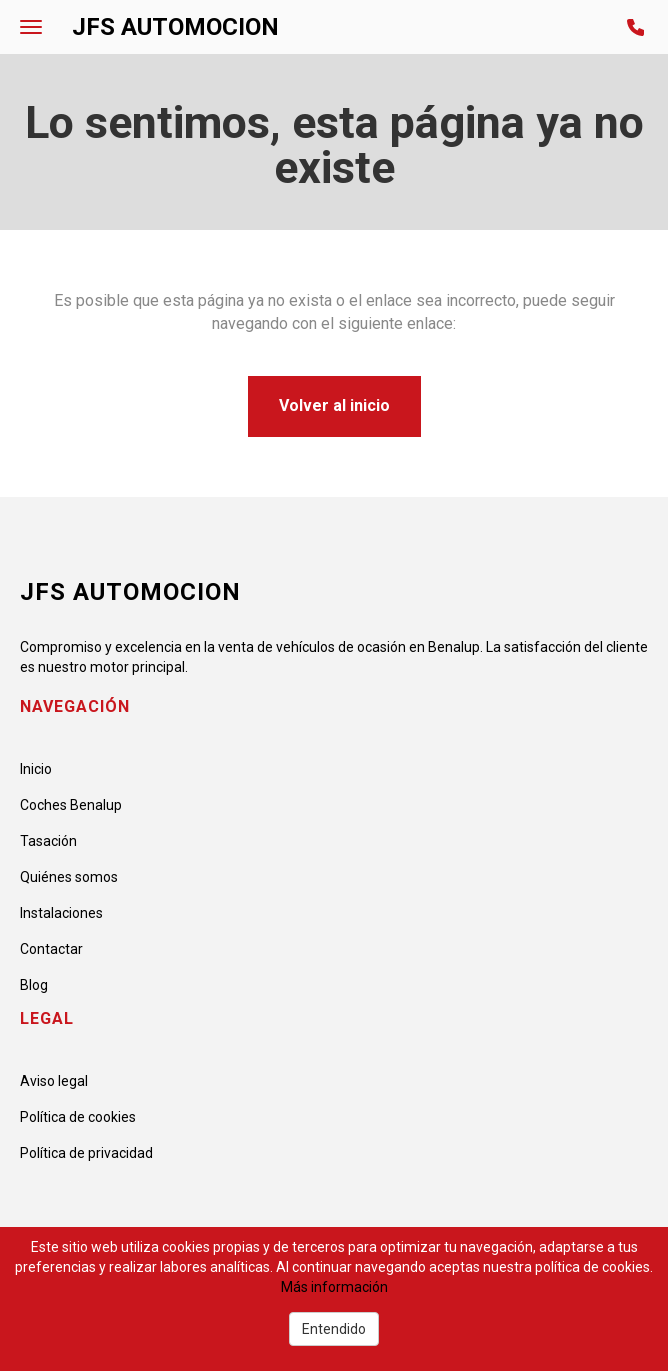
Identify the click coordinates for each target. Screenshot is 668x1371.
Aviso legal (54, 1081)
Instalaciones (61, 913)
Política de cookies (78, 1117)
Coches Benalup (71, 805)
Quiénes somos (69, 877)
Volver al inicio (334, 405)
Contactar (51, 949)
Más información (334, 1287)
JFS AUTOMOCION (175, 27)
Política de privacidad (86, 1153)
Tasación (48, 841)
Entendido (334, 1329)
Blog (34, 985)
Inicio (36, 769)
